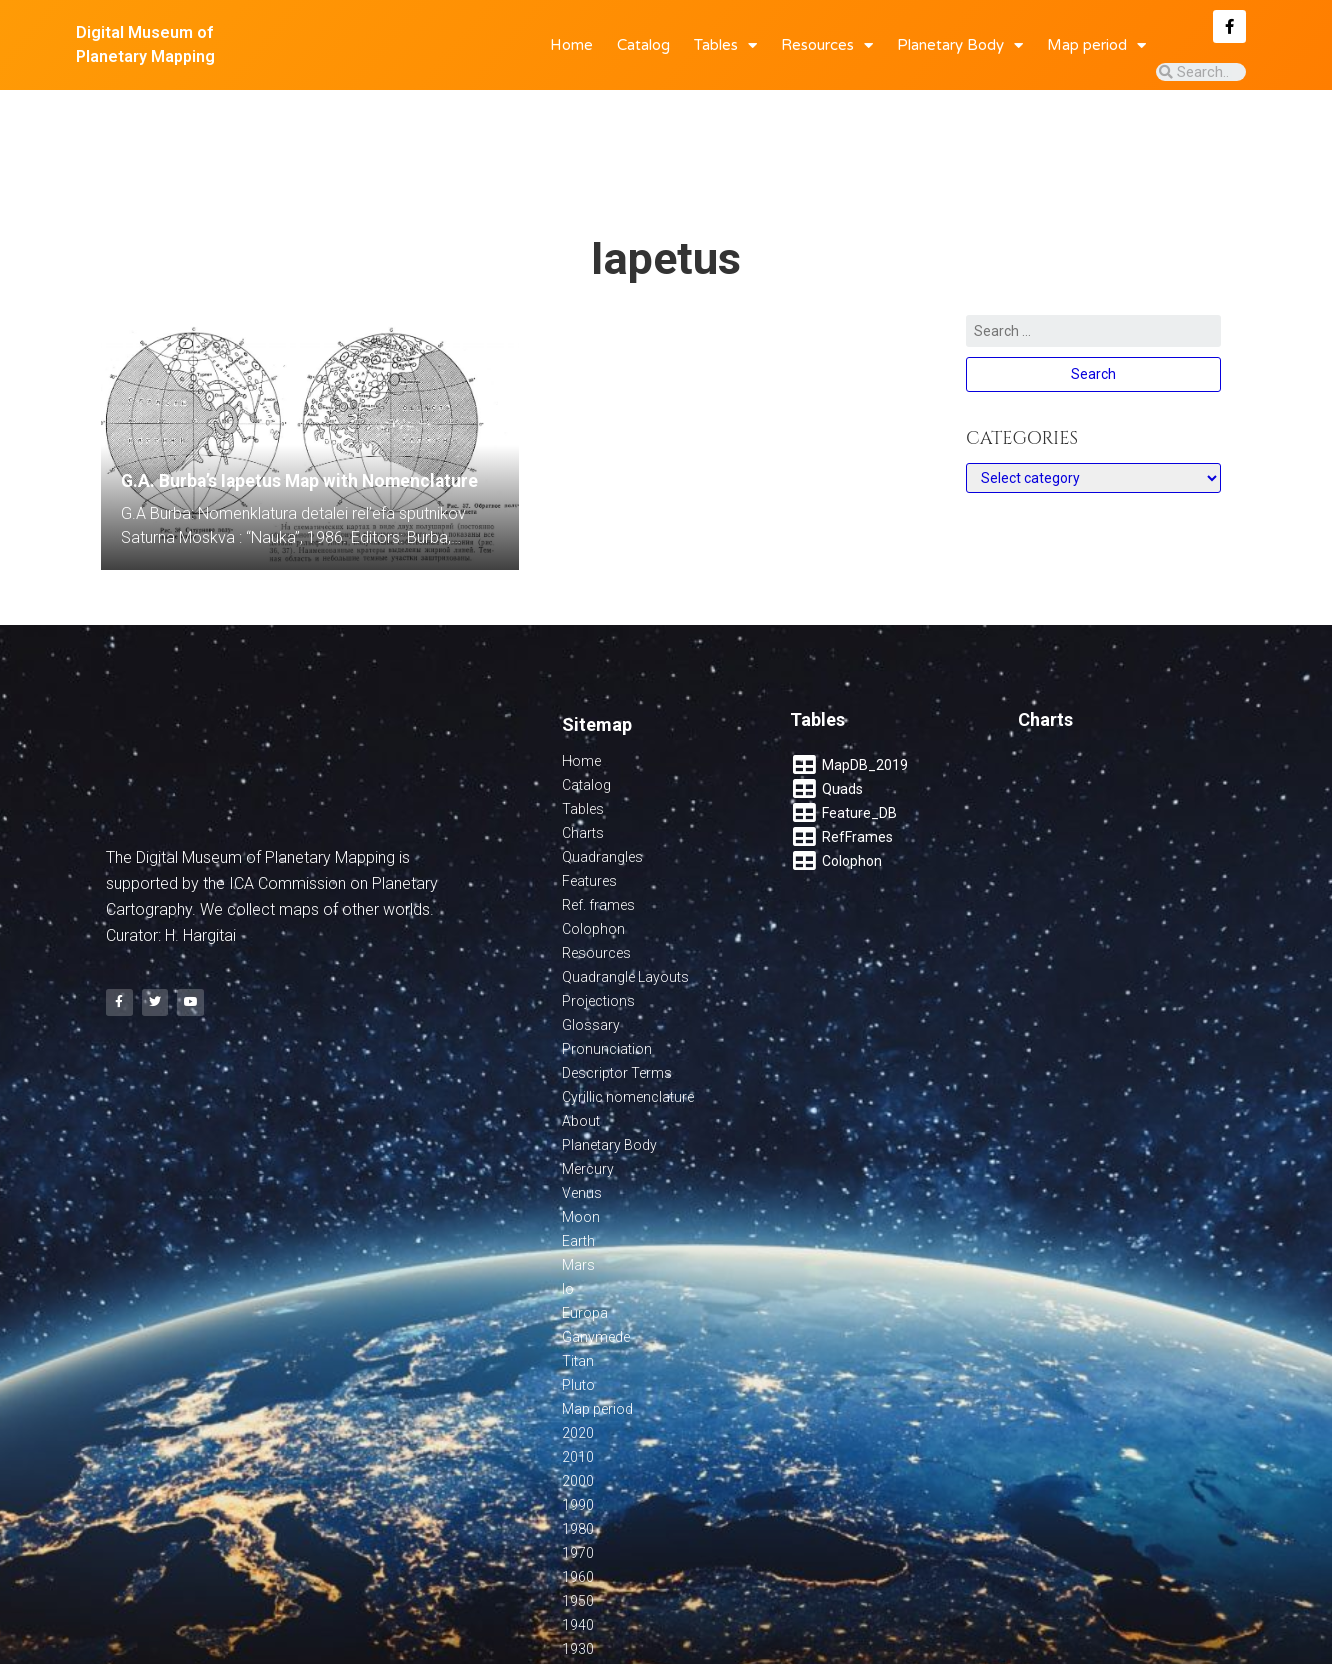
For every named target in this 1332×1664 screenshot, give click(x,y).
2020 (578, 1356)
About (581, 1044)
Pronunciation (607, 972)
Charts (583, 756)
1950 (578, 1524)
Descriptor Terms (617, 996)
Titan (578, 1284)
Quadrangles (602, 780)
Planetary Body (960, 45)
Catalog (643, 45)
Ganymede (596, 1260)
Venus (582, 1116)
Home (571, 45)
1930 (578, 1572)
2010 (578, 1380)
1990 (578, 1428)
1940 (578, 1548)
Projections (598, 924)
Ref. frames (598, 828)
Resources (827, 45)
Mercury (588, 1092)
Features (589, 804)
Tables (725, 45)
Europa (585, 1236)
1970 (578, 1476)
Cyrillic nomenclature (628, 1020)
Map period (1096, 45)
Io (568, 1212)
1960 (578, 1500)
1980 (578, 1452)
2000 (578, 1404)
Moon (581, 1140)
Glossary (591, 948)
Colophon (593, 852)
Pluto (578, 1308)
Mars (578, 1188)
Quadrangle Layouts (625, 900)
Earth (578, 1164)
